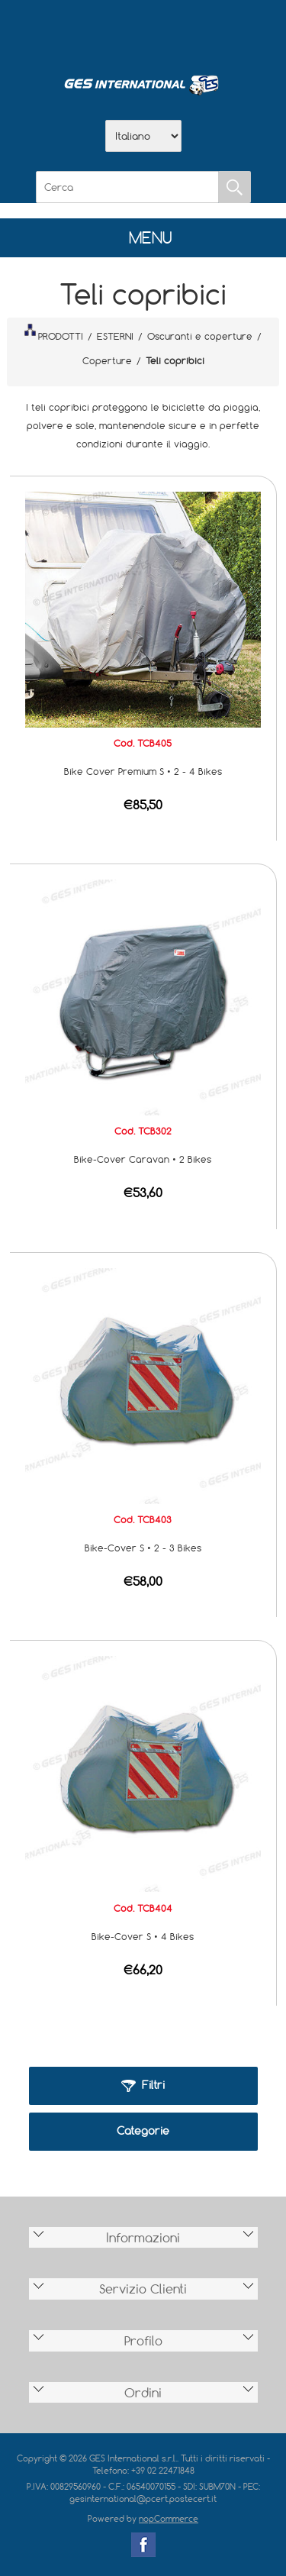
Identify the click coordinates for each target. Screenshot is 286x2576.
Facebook (143, 2544)
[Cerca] (127, 187)
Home (64, 31)
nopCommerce (168, 2518)
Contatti (183, 31)
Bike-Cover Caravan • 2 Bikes (142, 1159)
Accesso (222, 31)
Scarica (143, 31)
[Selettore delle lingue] (143, 136)
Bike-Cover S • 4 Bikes (143, 1936)
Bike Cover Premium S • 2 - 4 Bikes (143, 771)
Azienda (104, 31)
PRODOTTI (53, 333)
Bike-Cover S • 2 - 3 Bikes (143, 1547)
